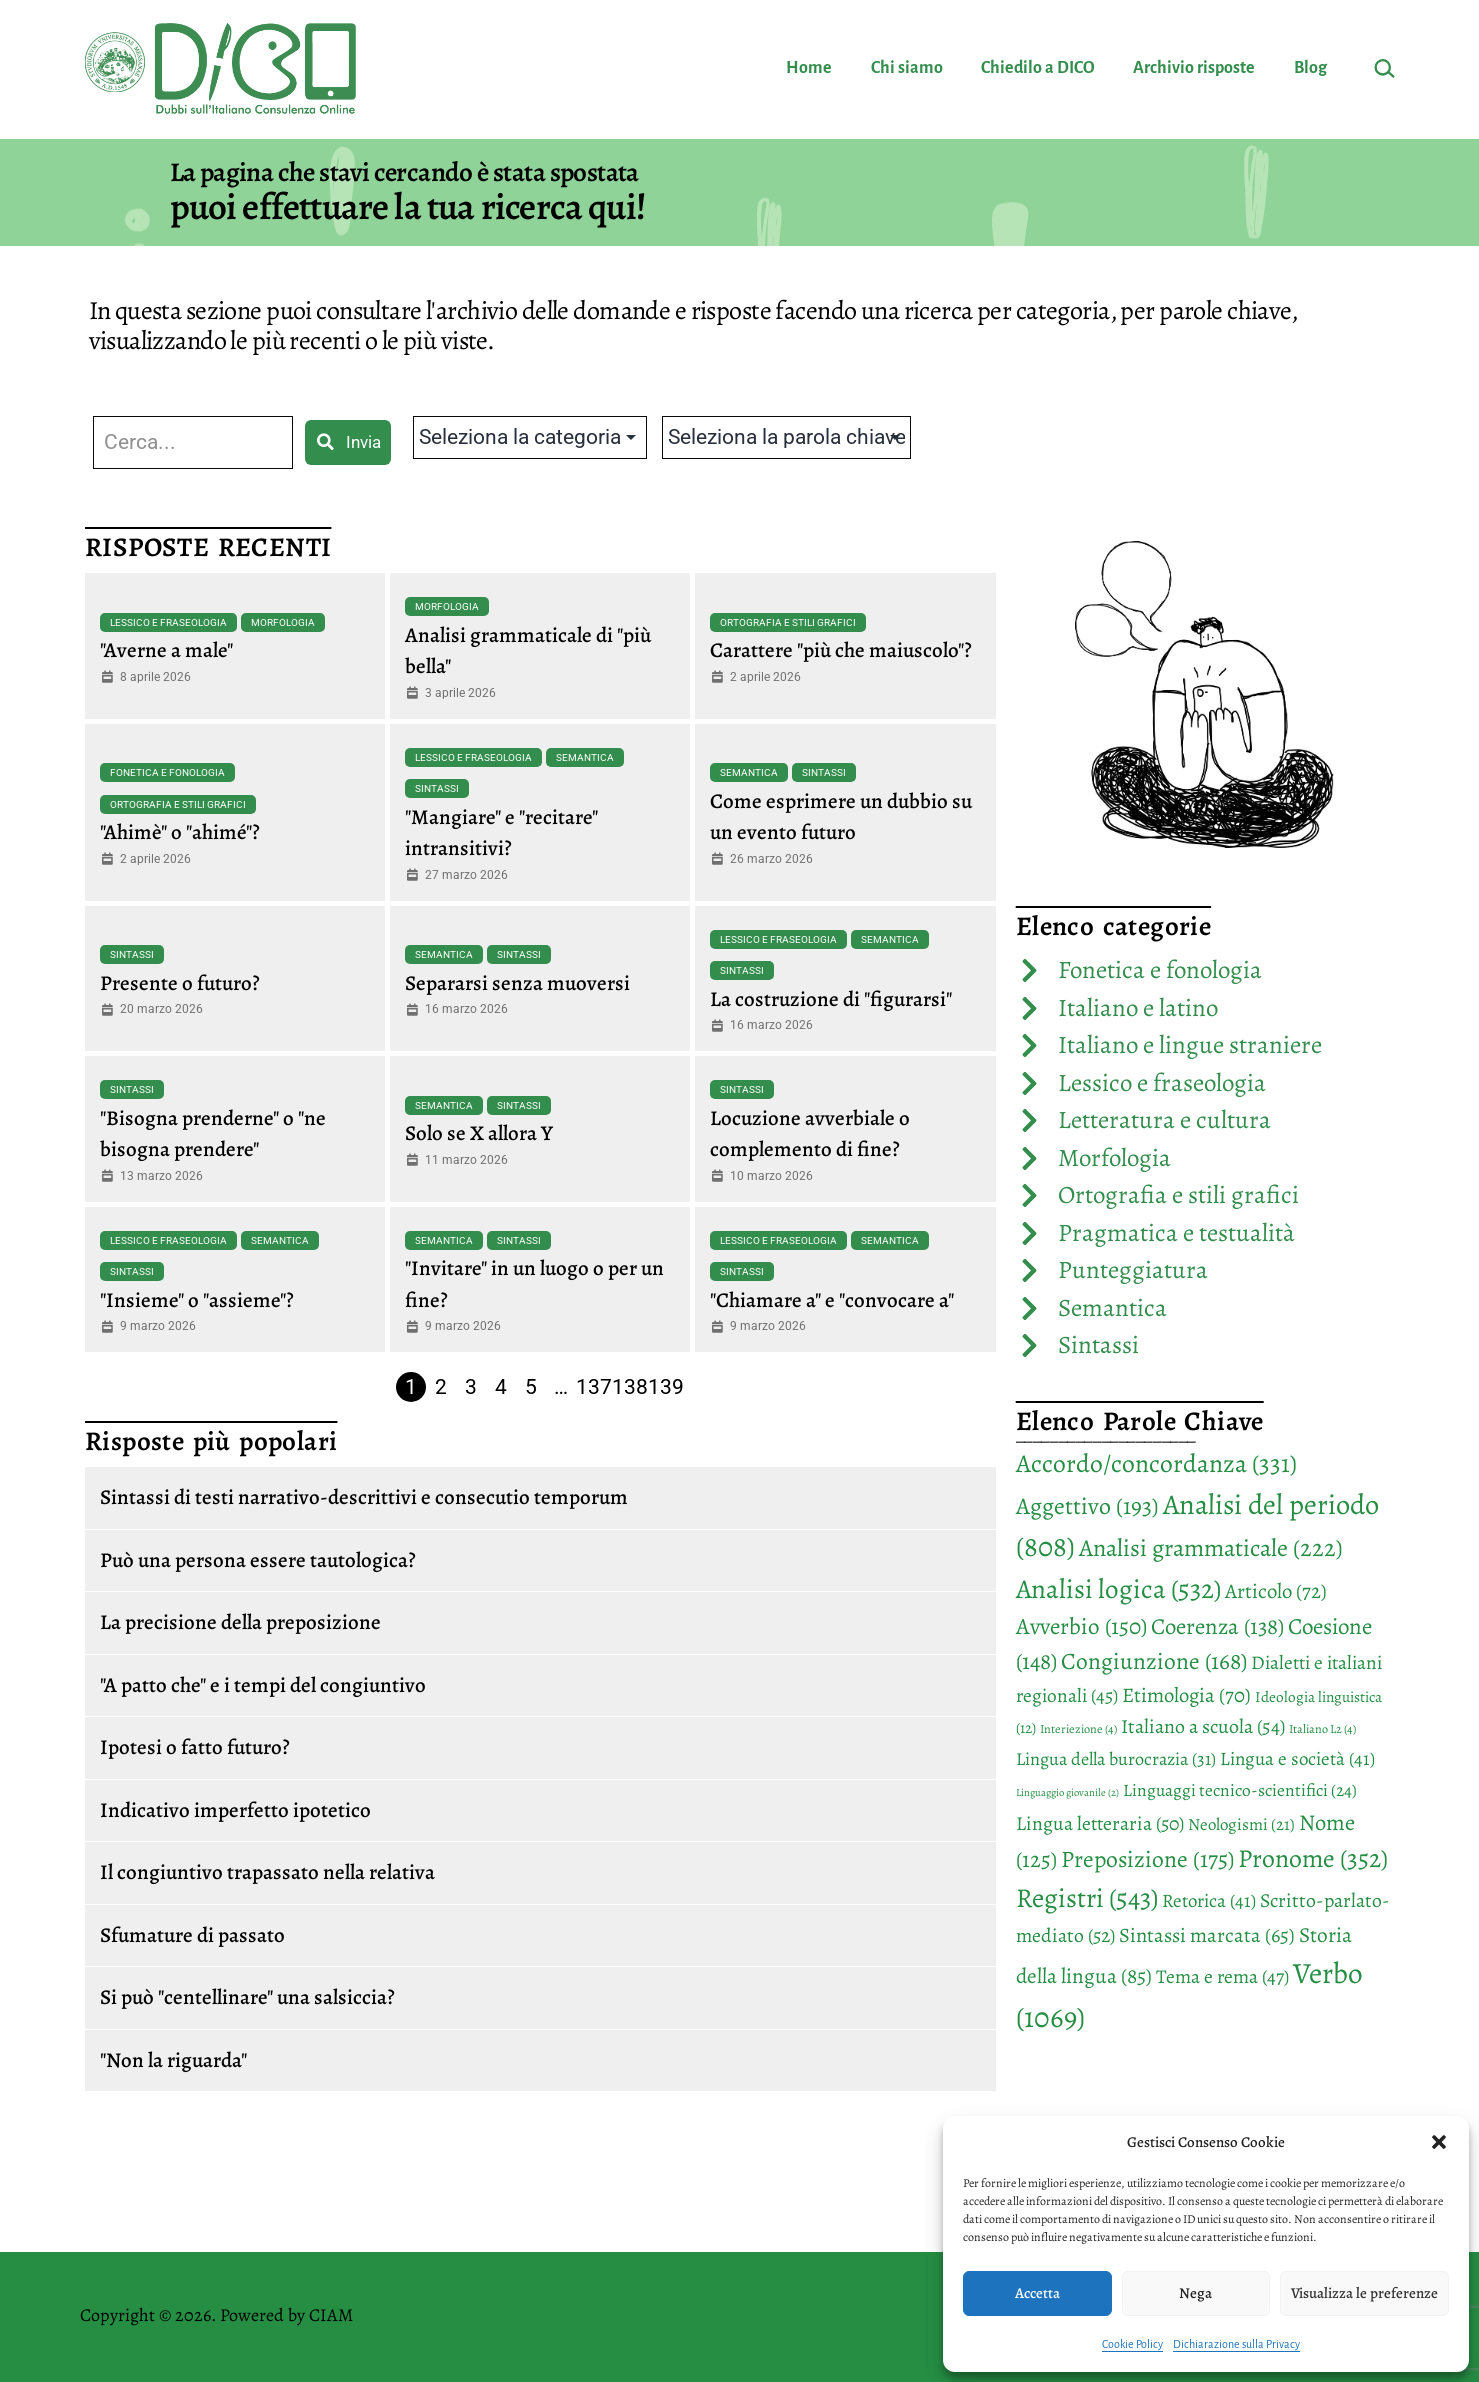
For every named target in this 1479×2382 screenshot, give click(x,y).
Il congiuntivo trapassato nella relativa (267, 1872)
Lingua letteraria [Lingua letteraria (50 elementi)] (1100, 1823)
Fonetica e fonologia (167, 772)
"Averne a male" (166, 650)
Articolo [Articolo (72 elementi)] (1276, 1591)
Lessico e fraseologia (168, 622)
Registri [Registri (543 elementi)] (1087, 1897)
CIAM (331, 2315)
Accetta (1037, 2293)
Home (809, 68)
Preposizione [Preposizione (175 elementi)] (1147, 1859)
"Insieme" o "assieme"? (197, 1300)
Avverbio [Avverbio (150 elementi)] (1081, 1626)
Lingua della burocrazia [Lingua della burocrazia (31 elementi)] (1116, 1759)
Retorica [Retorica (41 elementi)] (1209, 1901)
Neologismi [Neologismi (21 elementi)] (1241, 1824)
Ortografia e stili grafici (788, 622)
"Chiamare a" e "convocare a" (832, 1300)
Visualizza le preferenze (1364, 2293)
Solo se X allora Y (479, 1133)
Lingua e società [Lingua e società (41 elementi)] (1297, 1759)
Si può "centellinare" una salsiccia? (247, 1997)
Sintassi (437, 788)
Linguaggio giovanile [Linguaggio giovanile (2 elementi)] (1067, 1792)
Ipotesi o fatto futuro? (195, 1747)
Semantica (585, 757)
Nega (1195, 2293)
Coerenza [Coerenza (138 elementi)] (1217, 1626)
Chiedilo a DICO (1038, 68)
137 (594, 1387)
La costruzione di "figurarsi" (831, 999)
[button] (1439, 2142)
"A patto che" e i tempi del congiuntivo (263, 1685)
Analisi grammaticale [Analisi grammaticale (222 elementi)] (1211, 1547)
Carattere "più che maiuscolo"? (841, 650)
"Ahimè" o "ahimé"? (180, 832)
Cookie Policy (1132, 2344)
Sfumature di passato (192, 1935)
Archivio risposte (1194, 68)
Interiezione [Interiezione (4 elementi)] (1078, 1729)
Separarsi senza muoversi (517, 983)
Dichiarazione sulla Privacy (1236, 2344)
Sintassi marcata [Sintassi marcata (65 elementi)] (1207, 1935)
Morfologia (283, 622)
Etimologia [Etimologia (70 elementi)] (1186, 1695)
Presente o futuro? (180, 983)
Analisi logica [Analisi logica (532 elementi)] (1118, 1588)
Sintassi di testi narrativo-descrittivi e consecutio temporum (364, 1497)
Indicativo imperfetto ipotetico (235, 1810)
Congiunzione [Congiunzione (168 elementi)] (1154, 1661)
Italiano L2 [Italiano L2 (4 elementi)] (1322, 1729)
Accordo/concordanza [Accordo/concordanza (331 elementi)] (1156, 1463)
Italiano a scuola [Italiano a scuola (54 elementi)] (1203, 1726)
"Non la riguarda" (173, 2060)
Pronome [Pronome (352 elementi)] (1313, 1858)
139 (666, 1387)
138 (630, 1387)
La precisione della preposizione (240, 1622)
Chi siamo (907, 68)
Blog (1310, 68)
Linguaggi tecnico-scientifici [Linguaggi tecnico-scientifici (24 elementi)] (1240, 1790)
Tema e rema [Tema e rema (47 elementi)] (1222, 1976)
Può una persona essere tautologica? (258, 1560)
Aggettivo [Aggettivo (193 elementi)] (1087, 1506)
